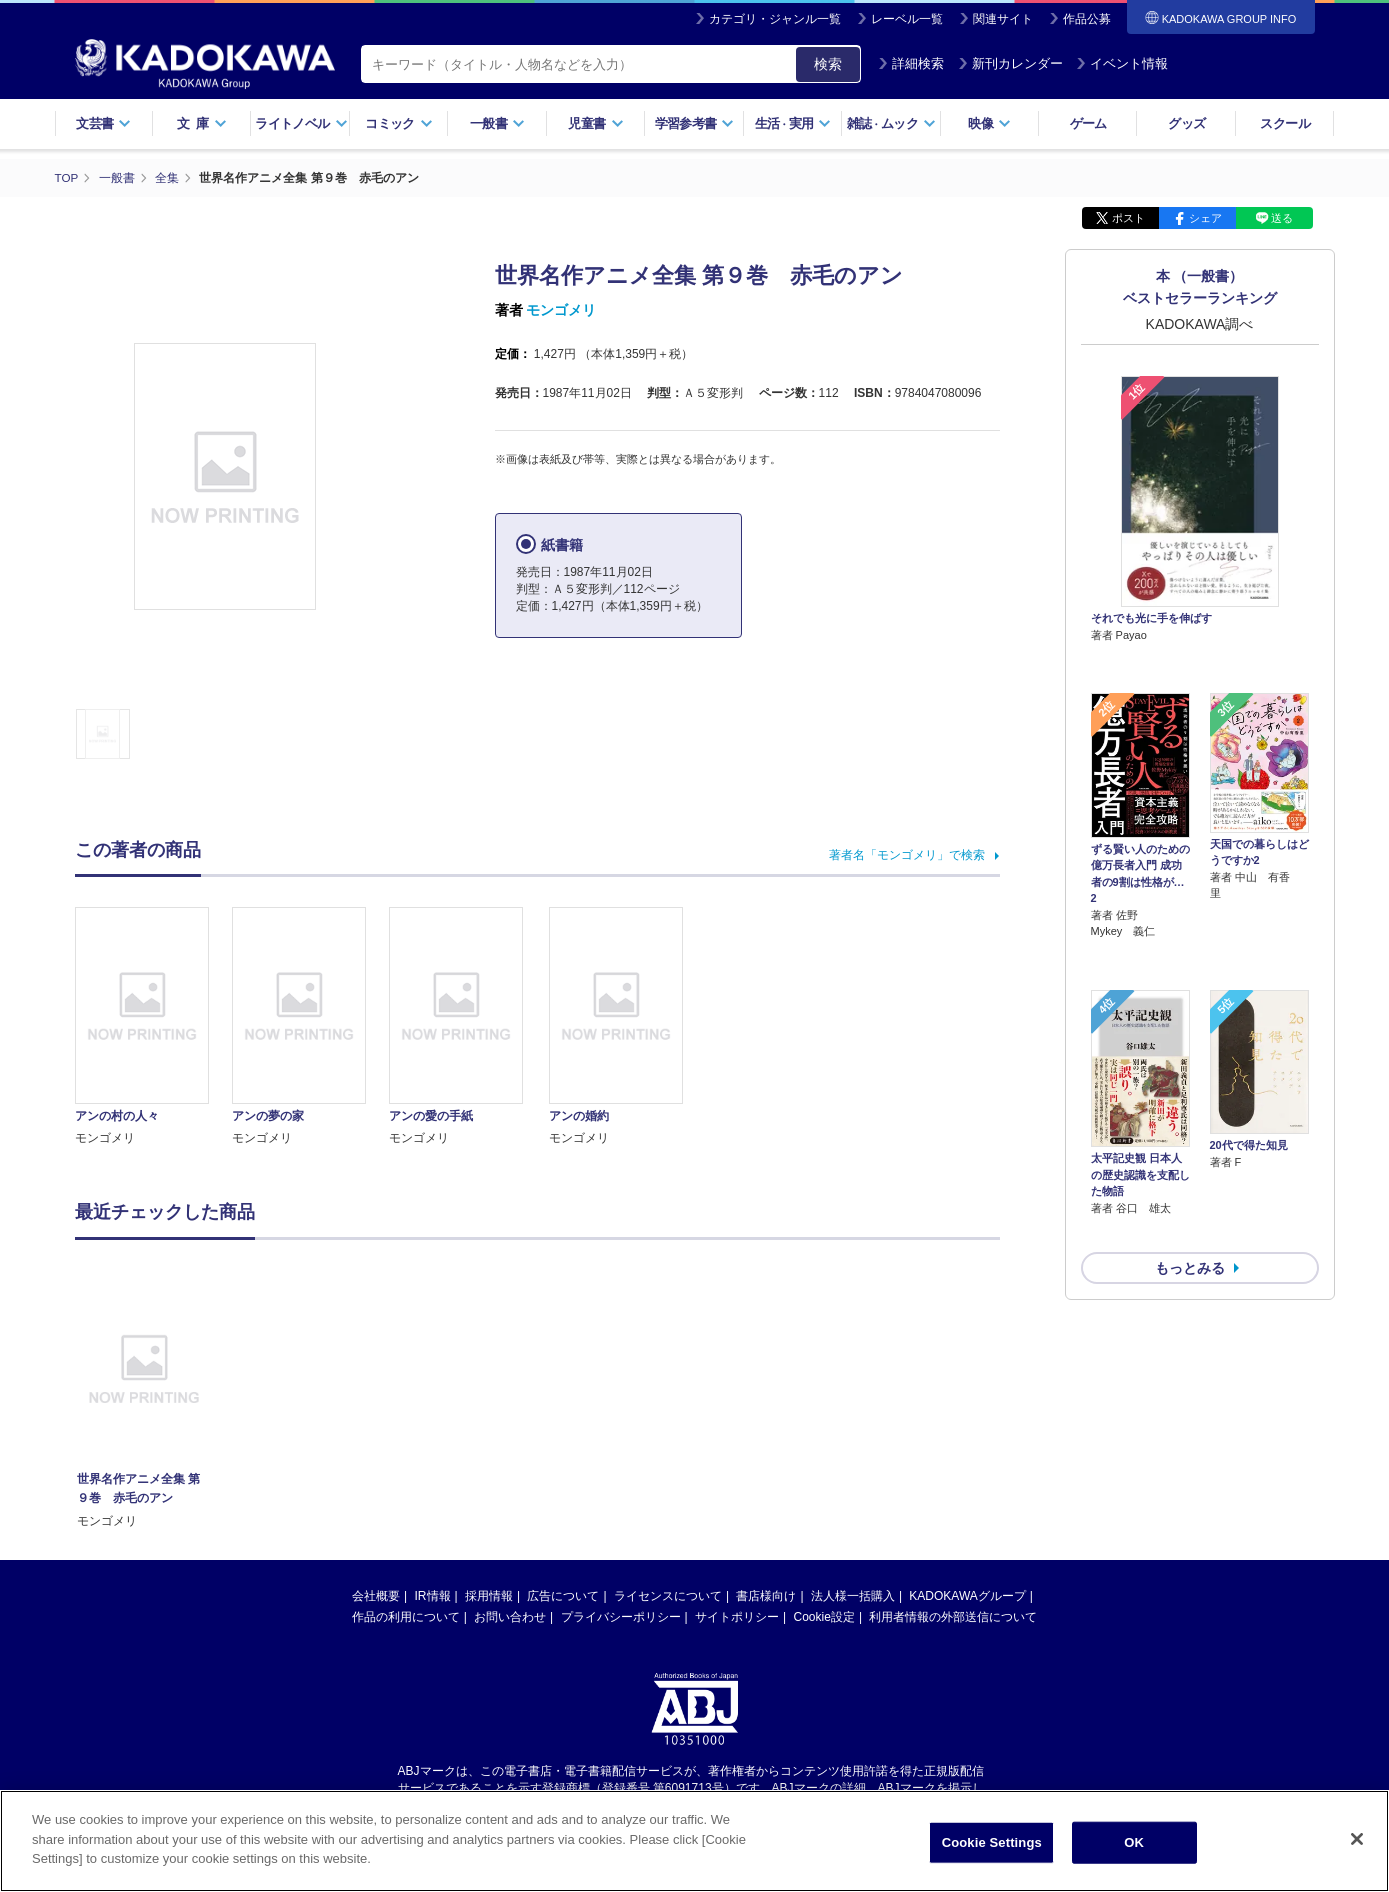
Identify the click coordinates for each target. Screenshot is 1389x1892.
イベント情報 (1122, 63)
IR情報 (433, 1596)
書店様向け (766, 1596)
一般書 (497, 123)
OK (1134, 1842)
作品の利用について (406, 1617)
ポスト (1128, 218)
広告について (563, 1596)
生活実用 (793, 123)
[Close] (1357, 1839)
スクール (1284, 123)
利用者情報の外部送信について (953, 1617)
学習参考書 (695, 123)
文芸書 (103, 123)
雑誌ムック (891, 123)
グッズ (1186, 123)
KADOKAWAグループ (967, 1596)
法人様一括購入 (853, 1596)
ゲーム (1088, 123)
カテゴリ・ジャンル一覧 (775, 19)
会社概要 (376, 1596)
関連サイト (1003, 19)
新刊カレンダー (1010, 63)
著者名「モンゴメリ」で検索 (907, 855)
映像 (989, 123)
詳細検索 (911, 63)
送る (1282, 218)
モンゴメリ (561, 310)
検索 (828, 64)
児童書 (595, 123)
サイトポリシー (737, 1617)
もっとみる (1190, 1162)
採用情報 (489, 1596)
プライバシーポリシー (621, 1617)
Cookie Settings (992, 1842)
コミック (398, 123)
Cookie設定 (824, 1617)
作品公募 (1087, 19)
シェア (1205, 218)
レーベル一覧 (907, 19)
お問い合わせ (510, 1617)
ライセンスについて (668, 1596)
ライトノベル (301, 123)
